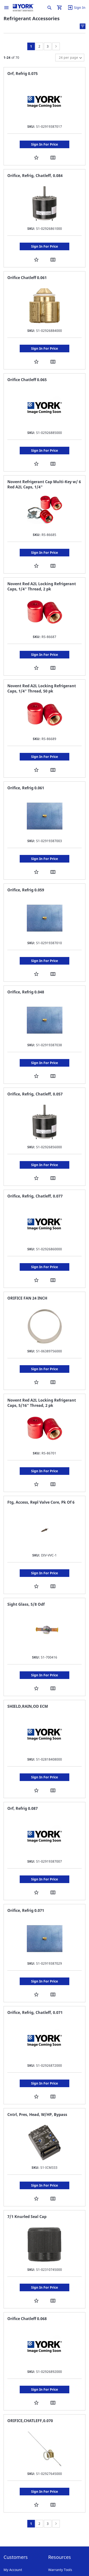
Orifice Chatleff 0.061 (27, 268)
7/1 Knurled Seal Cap (27, 2116)
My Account (13, 2455)
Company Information (18, 2535)
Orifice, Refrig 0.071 (25, 1824)
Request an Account (19, 2465)
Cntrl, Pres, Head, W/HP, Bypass (37, 2019)
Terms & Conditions (17, 2531)
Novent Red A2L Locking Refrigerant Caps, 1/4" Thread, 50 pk (41, 660)
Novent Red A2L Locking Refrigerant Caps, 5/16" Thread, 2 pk (41, 1341)
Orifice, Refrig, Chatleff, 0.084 (35, 170)
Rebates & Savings (63, 2474)
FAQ (51, 2483)
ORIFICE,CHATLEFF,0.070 (30, 2311)
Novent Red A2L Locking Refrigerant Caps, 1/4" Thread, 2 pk (41, 562)
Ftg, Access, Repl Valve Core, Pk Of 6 (41, 1435)
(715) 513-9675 (68, 2516)
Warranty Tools (60, 2455)
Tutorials (11, 2483)
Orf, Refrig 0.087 (22, 1727)
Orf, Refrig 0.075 (22, 73)
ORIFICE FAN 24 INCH (27, 1241)
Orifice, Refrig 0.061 (25, 754)
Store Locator (14, 2474)
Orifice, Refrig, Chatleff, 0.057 (35, 1046)
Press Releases (15, 2514)
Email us (63, 2506)
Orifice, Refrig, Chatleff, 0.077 (35, 1143)
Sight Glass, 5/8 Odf (26, 1533)
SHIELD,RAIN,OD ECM (27, 1630)
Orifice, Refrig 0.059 (25, 851)
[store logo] (23, 7)
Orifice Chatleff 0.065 (27, 365)
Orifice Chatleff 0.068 (27, 2214)
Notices (44, 2535)
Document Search (62, 2465)
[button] (36, 152)
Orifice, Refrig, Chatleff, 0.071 (35, 1922)
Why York (11, 2505)
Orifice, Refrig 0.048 (25, 949)
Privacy (41, 2531)
